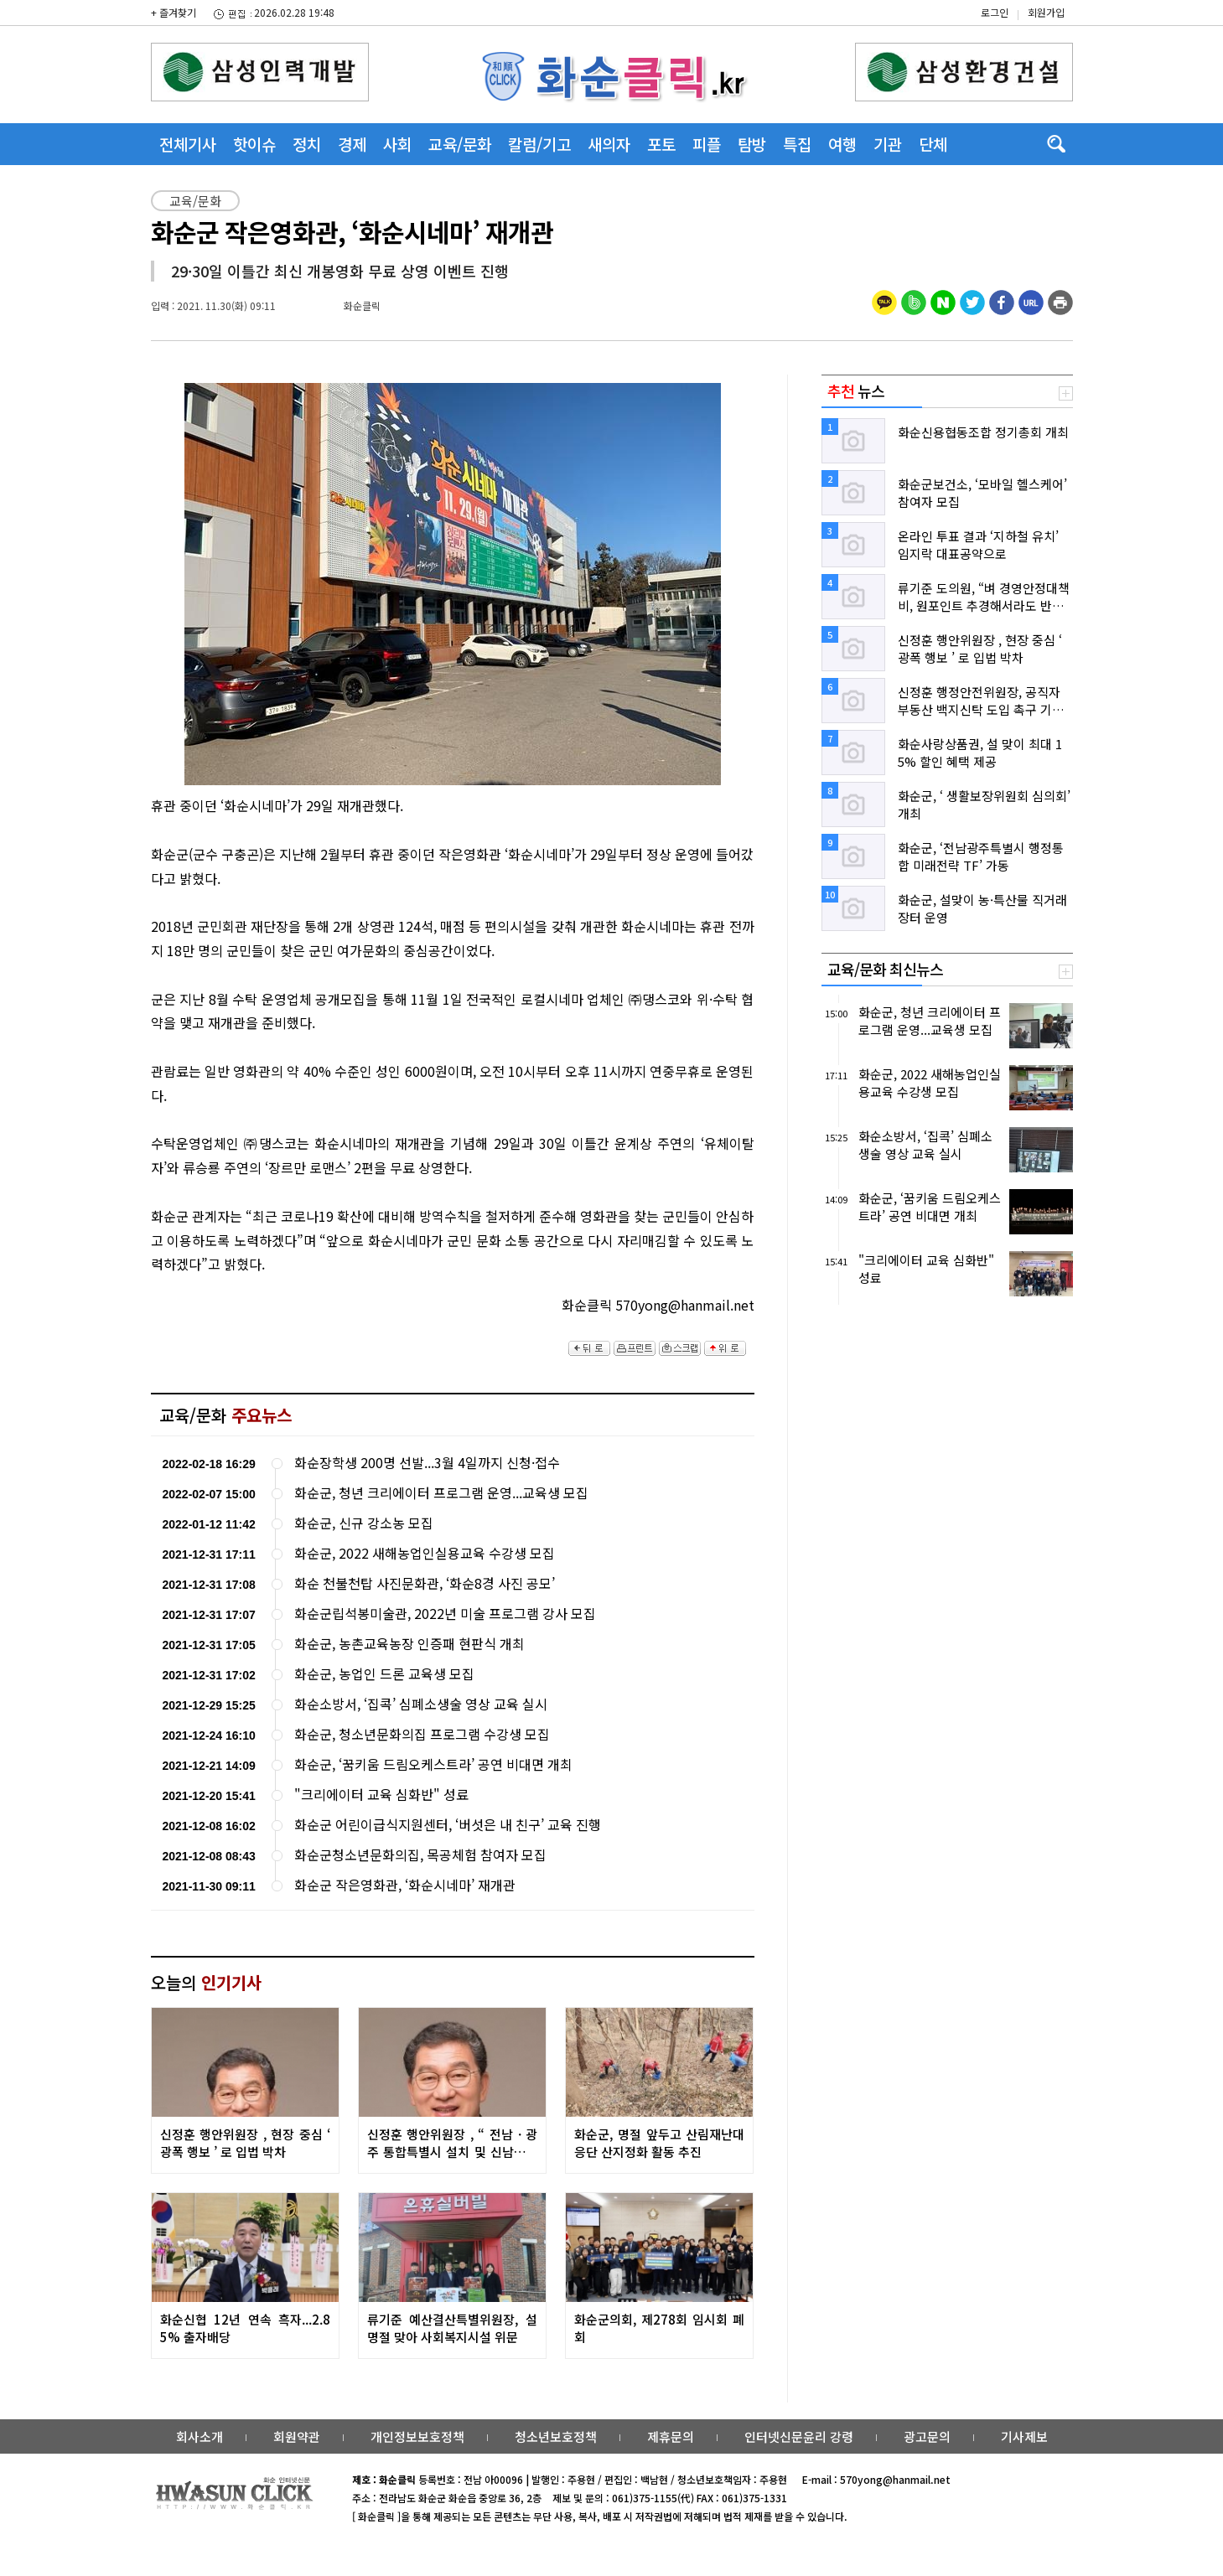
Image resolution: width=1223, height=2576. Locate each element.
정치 (307, 143)
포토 (661, 143)
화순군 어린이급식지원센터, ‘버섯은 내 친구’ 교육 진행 (447, 1825)
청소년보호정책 (556, 2436)
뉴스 (855, 390)
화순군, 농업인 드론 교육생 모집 (384, 1674)
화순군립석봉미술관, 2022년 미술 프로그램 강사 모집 (445, 1613)
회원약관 (296, 2436)
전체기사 (187, 143)
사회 (397, 143)
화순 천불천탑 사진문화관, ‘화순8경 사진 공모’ (424, 1583)
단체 (933, 143)
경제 (352, 143)
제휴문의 (670, 2436)
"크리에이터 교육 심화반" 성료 (381, 1794)
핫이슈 (254, 143)
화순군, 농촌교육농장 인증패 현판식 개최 (409, 1644)
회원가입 (1046, 12)
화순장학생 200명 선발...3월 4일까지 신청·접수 (427, 1463)
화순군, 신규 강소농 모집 (363, 1523)
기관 (887, 143)
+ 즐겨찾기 (173, 12)
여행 (842, 143)
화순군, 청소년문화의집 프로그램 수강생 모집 (422, 1734)
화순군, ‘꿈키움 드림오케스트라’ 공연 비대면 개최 (433, 1764)
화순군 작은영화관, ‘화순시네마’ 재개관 (405, 1885)
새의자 (609, 143)
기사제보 (1024, 2436)
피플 (706, 143)
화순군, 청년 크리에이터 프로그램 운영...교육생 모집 (441, 1493)
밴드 (1083, 29)
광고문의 (927, 2436)
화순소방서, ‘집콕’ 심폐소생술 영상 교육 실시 (420, 1704)
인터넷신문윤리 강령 (798, 2436)
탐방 (752, 143)
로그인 (994, 12)
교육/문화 (459, 143)
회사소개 (199, 2436)
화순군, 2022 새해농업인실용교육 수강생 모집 (424, 1553)
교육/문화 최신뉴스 (885, 969)
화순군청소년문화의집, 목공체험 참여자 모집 (420, 1855)
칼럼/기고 (539, 143)
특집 (797, 143)
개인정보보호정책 (417, 2436)
